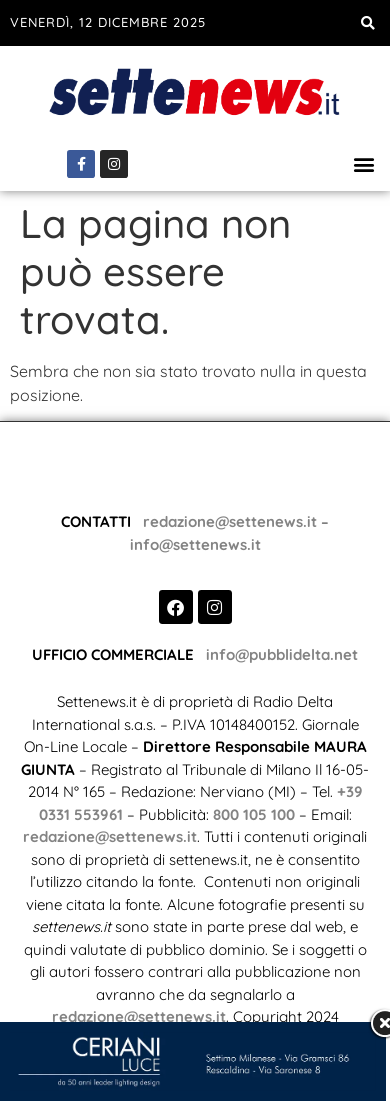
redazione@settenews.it (226, 494)
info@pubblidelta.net (282, 627)
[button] (367, 23)
